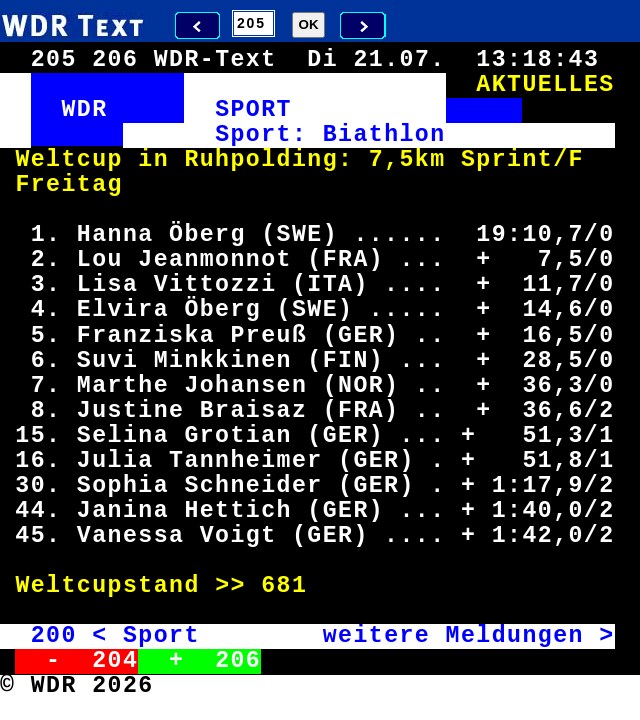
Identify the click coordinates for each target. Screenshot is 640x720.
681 (284, 586)
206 (238, 661)
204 (115, 661)
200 (54, 636)
